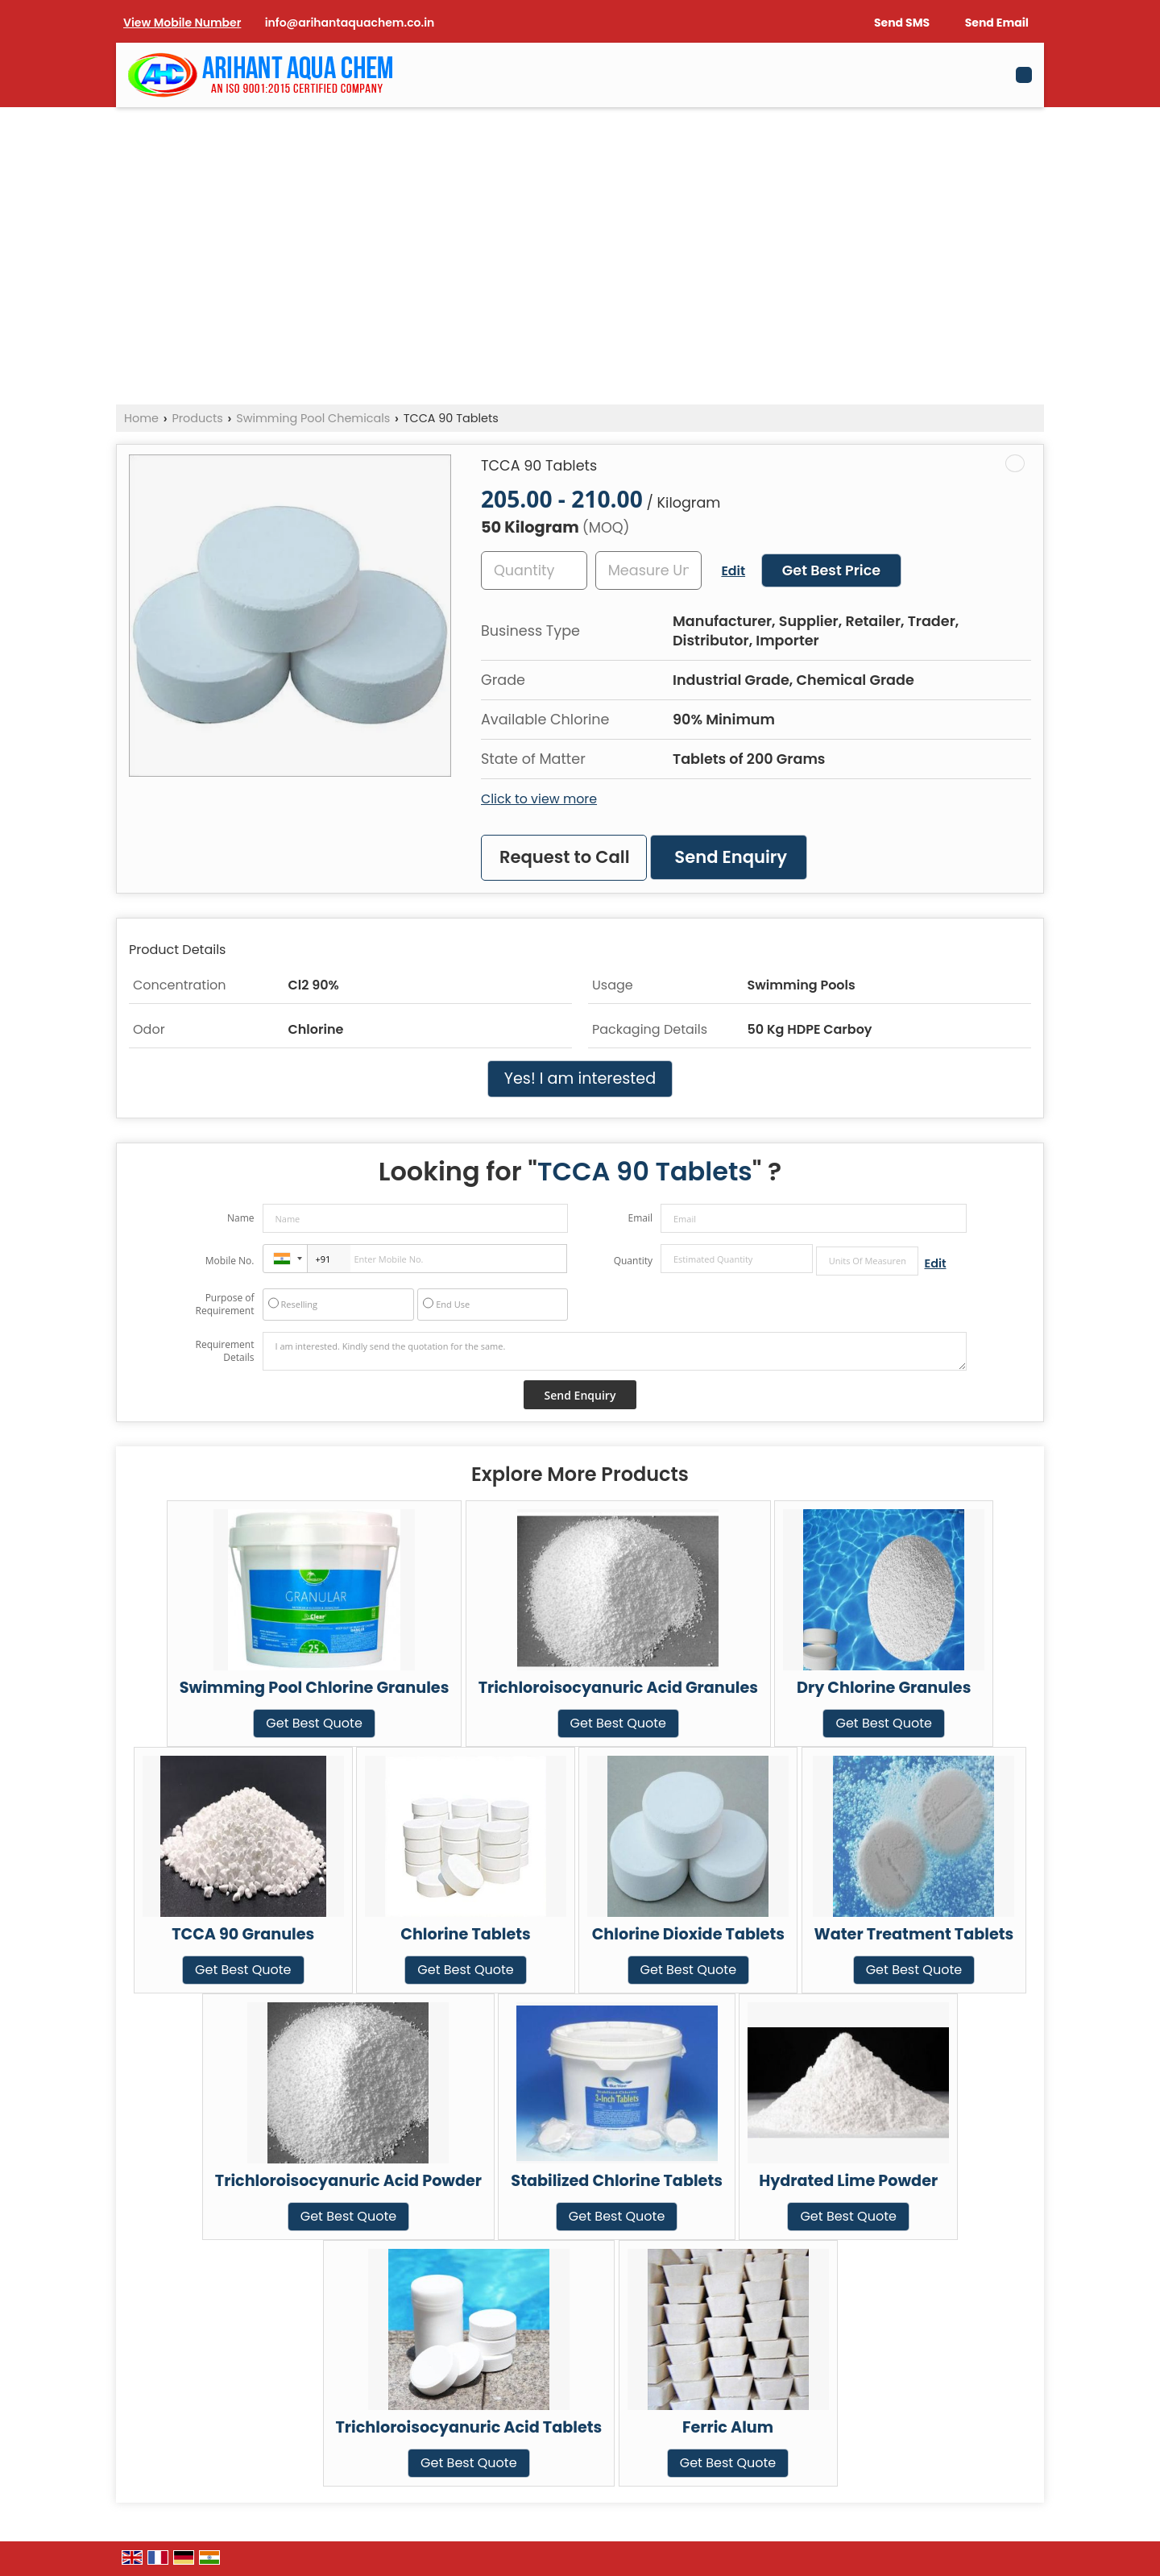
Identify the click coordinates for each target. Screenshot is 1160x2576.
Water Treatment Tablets (914, 1934)
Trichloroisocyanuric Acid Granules (618, 1688)
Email (640, 1218)
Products (197, 418)
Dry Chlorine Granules (884, 1688)
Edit (733, 571)
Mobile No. (230, 1260)
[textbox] (648, 570)
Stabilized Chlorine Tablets (617, 2181)
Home (141, 418)
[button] (182, 23)
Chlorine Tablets (465, 1934)
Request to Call (564, 857)
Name (241, 1218)
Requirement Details (224, 1351)
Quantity (633, 1260)
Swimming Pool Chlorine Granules (315, 1688)
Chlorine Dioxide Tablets (688, 1934)
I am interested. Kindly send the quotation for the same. (615, 1351)
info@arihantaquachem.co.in (350, 23)
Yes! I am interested (580, 1078)
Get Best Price (831, 570)
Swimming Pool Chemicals (313, 418)
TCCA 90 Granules (243, 1934)
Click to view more (539, 799)
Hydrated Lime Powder (848, 2181)
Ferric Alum (727, 2427)
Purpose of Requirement (224, 1304)
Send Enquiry (730, 857)
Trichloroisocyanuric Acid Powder (348, 2181)
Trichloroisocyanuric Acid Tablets (469, 2427)
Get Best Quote (314, 1723)
